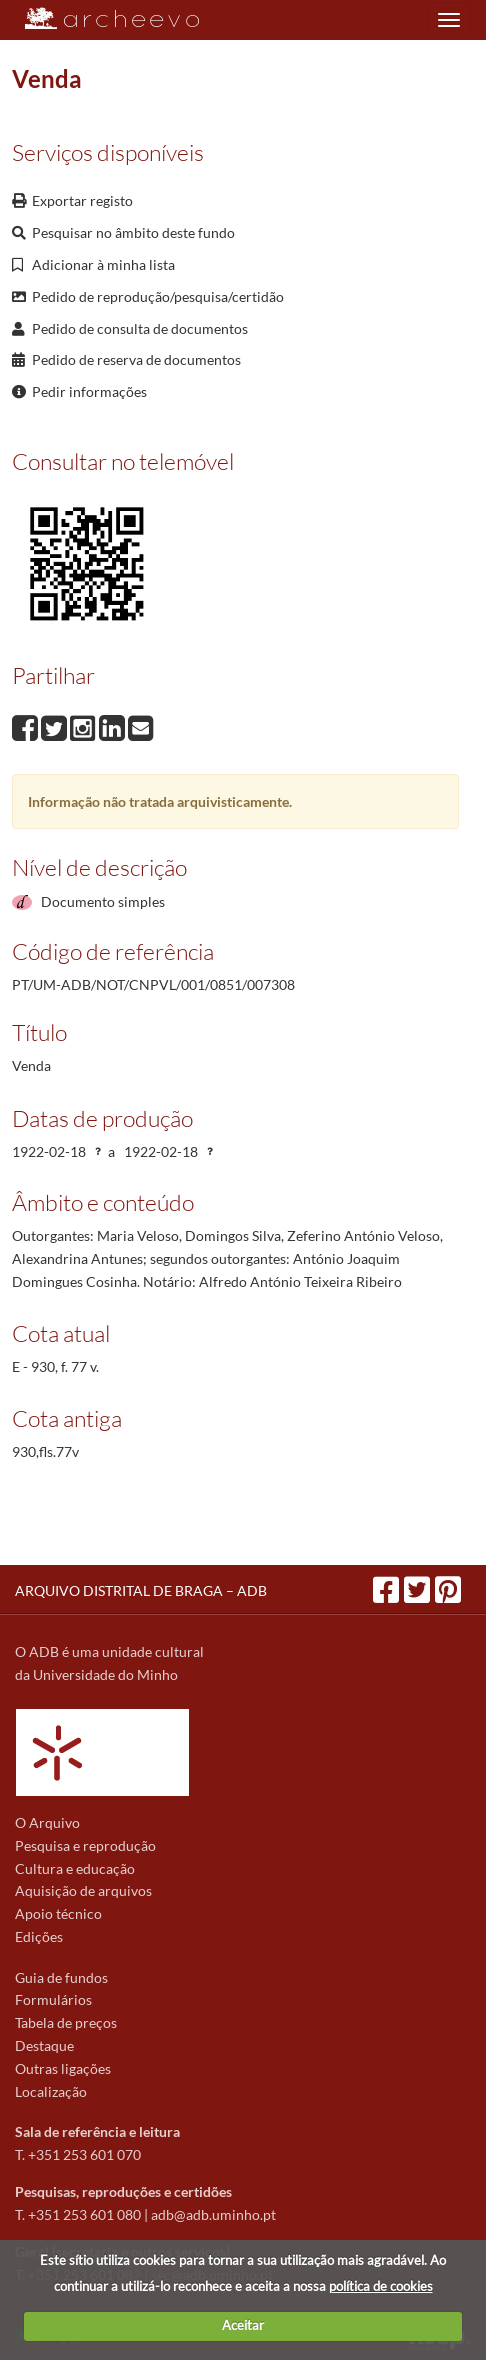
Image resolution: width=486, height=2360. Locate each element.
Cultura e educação (75, 1868)
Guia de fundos (61, 1977)
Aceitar (243, 2325)
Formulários (53, 1999)
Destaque (44, 2045)
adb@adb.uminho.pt (213, 2214)
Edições (39, 1936)
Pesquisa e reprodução (85, 1845)
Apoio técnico (58, 1913)
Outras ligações (63, 2068)
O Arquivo (47, 1822)
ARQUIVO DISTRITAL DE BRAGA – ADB (141, 1590)
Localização (51, 2091)
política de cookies (381, 2286)
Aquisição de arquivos (83, 1890)
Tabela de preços (66, 2022)
